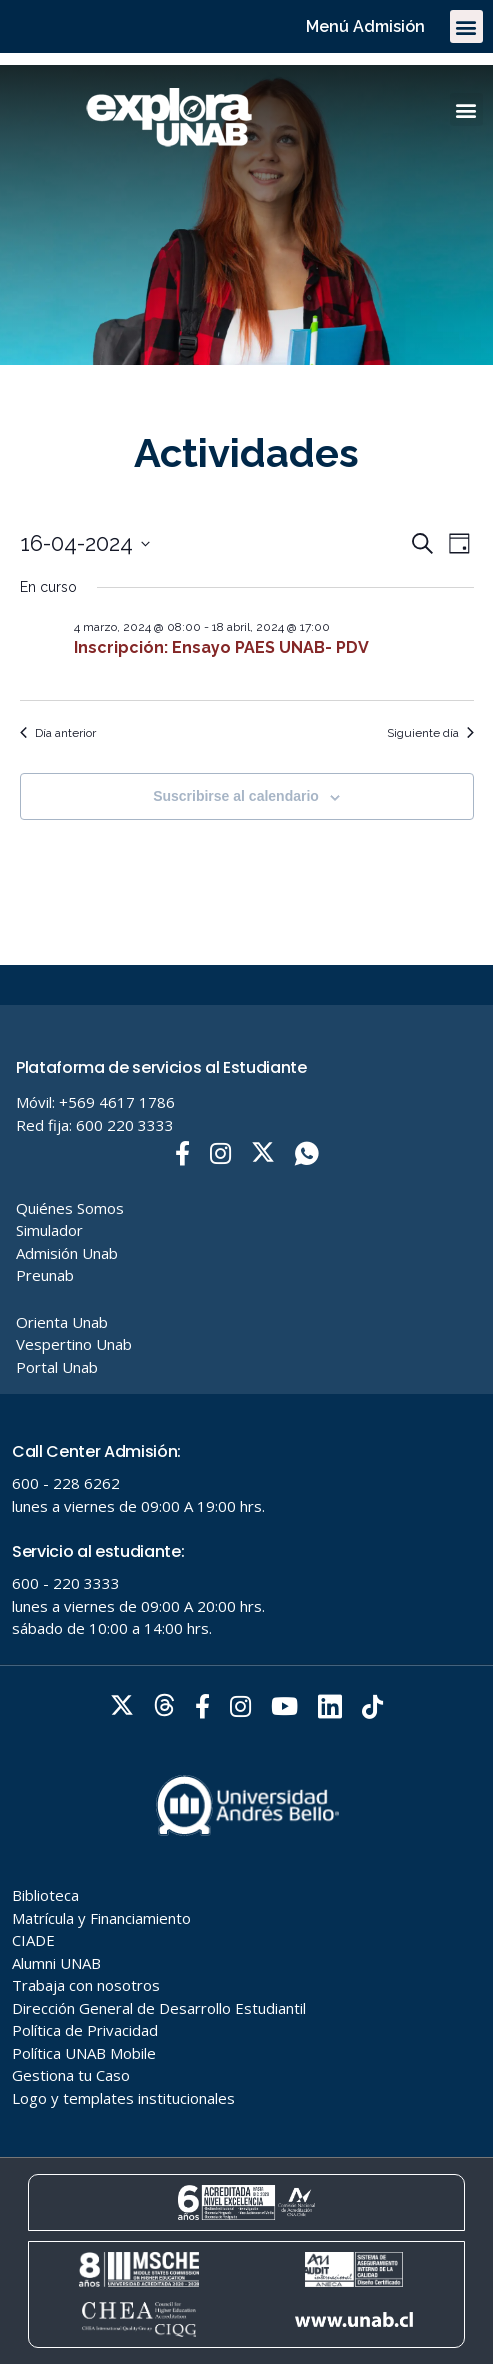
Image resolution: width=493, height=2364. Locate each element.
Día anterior (58, 733)
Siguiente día (430, 733)
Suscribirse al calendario (236, 796)
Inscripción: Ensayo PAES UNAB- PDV (221, 647)
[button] (466, 26)
